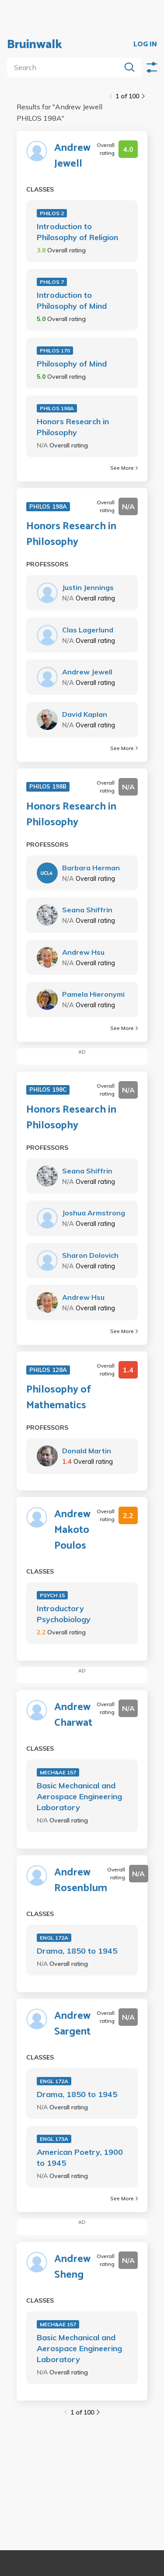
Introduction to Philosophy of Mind (72, 300)
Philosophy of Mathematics (58, 1398)
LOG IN (145, 44)
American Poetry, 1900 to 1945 (80, 2157)
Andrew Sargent (72, 2024)
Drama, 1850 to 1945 (77, 1951)
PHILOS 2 (52, 213)
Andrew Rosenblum (80, 1880)
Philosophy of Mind (72, 364)
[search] (65, 67)
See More (124, 467)
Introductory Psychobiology (64, 1613)
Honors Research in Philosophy (73, 426)
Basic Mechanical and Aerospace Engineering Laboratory (79, 1796)
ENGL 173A (54, 2139)
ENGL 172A (54, 1937)
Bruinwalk (34, 44)
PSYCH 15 (52, 1595)
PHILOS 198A (57, 408)
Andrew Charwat (73, 1715)
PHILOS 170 (55, 350)
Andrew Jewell (72, 156)
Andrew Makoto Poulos (72, 1530)
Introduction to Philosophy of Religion (77, 231)
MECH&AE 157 (58, 1772)
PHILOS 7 (52, 282)
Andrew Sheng (72, 2267)
